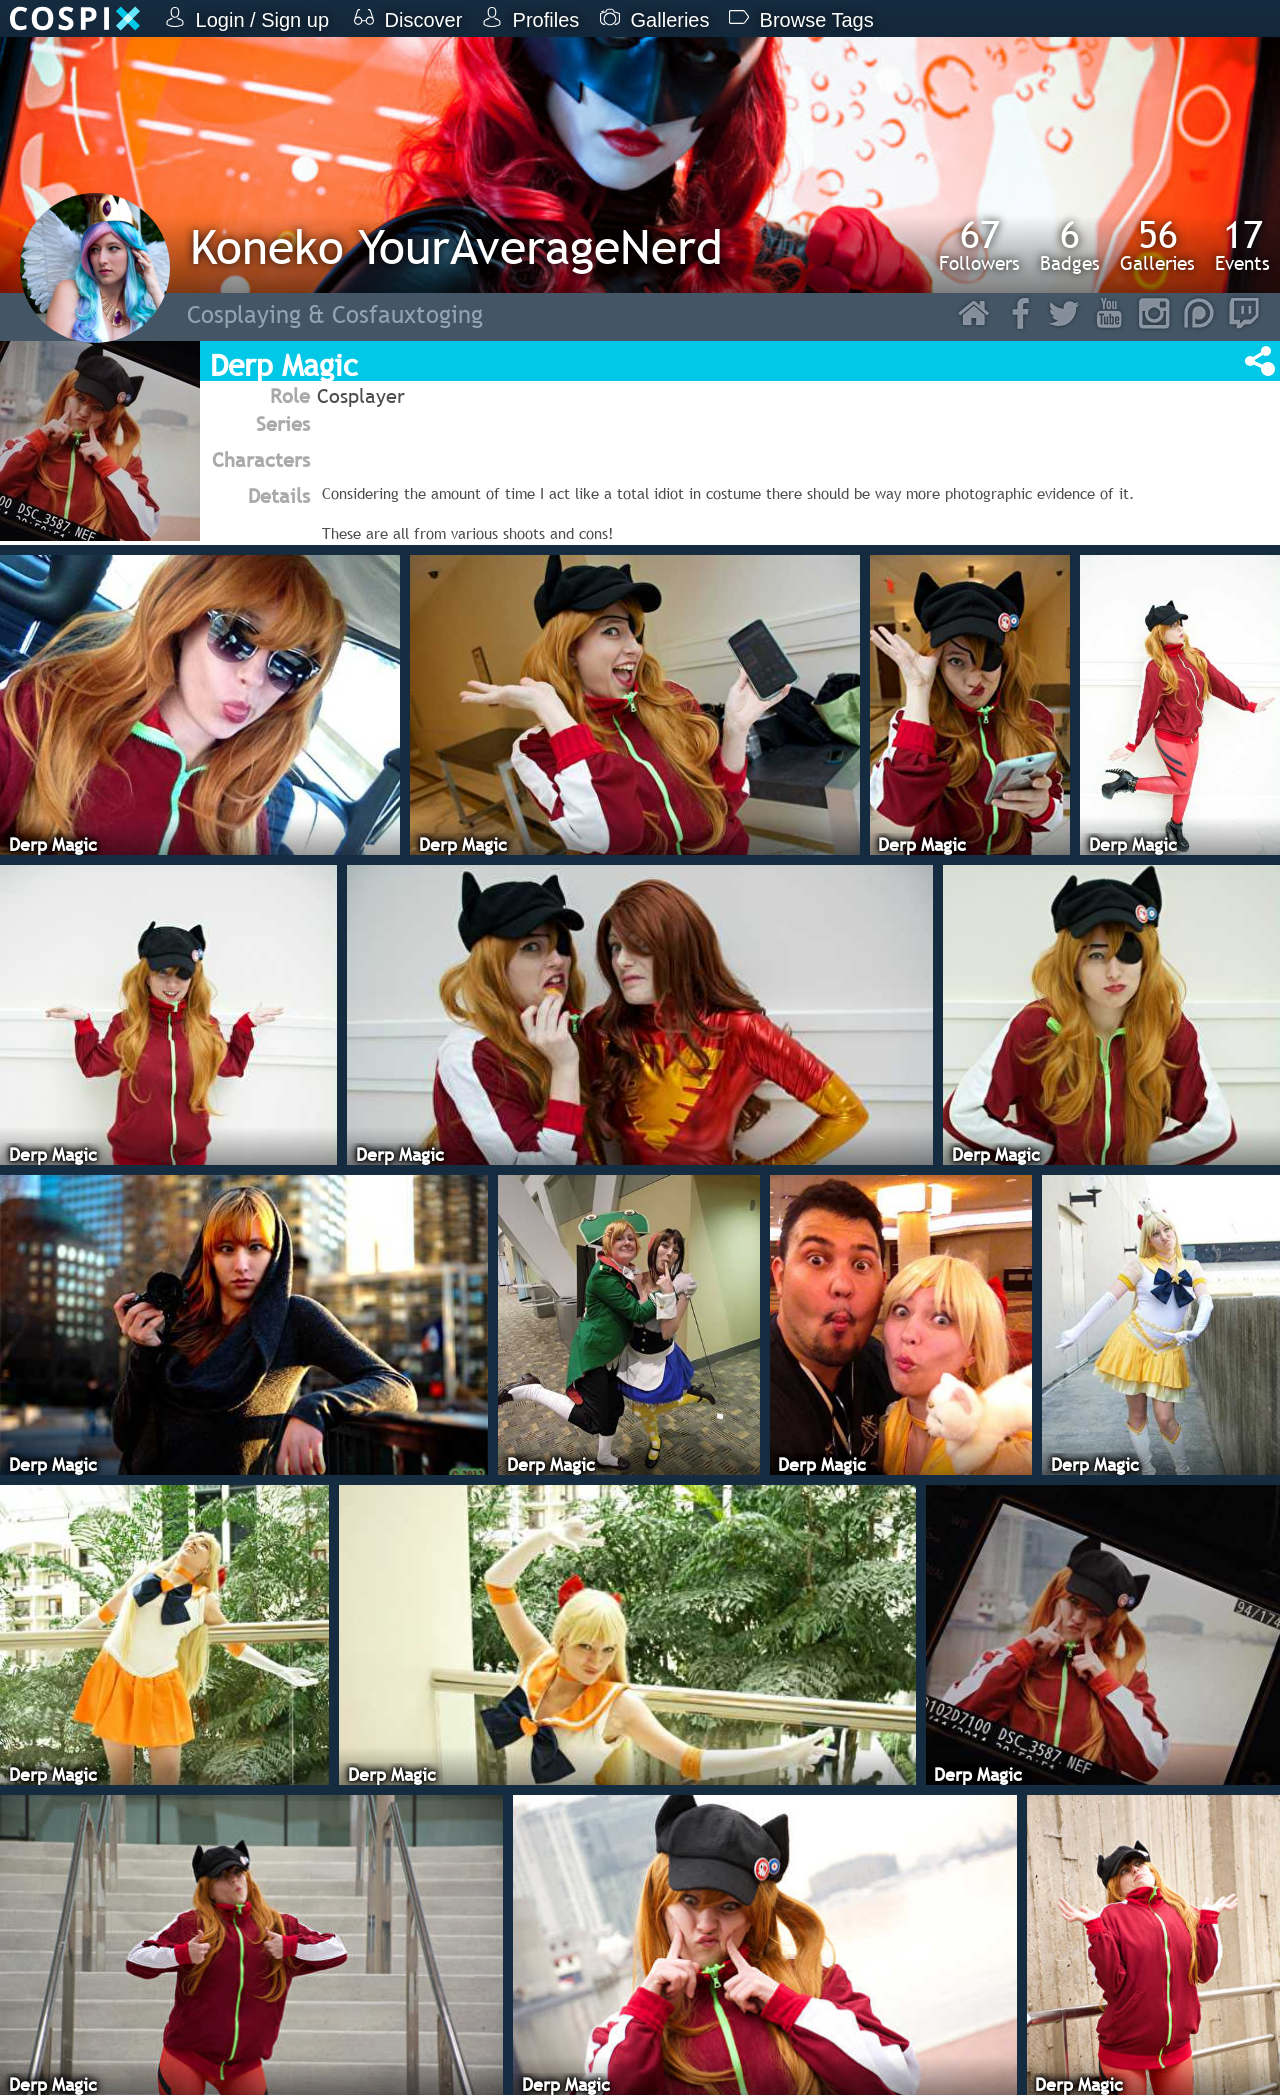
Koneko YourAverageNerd (456, 246)
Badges (1070, 245)
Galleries (1157, 245)
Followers (979, 245)
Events (1242, 245)
